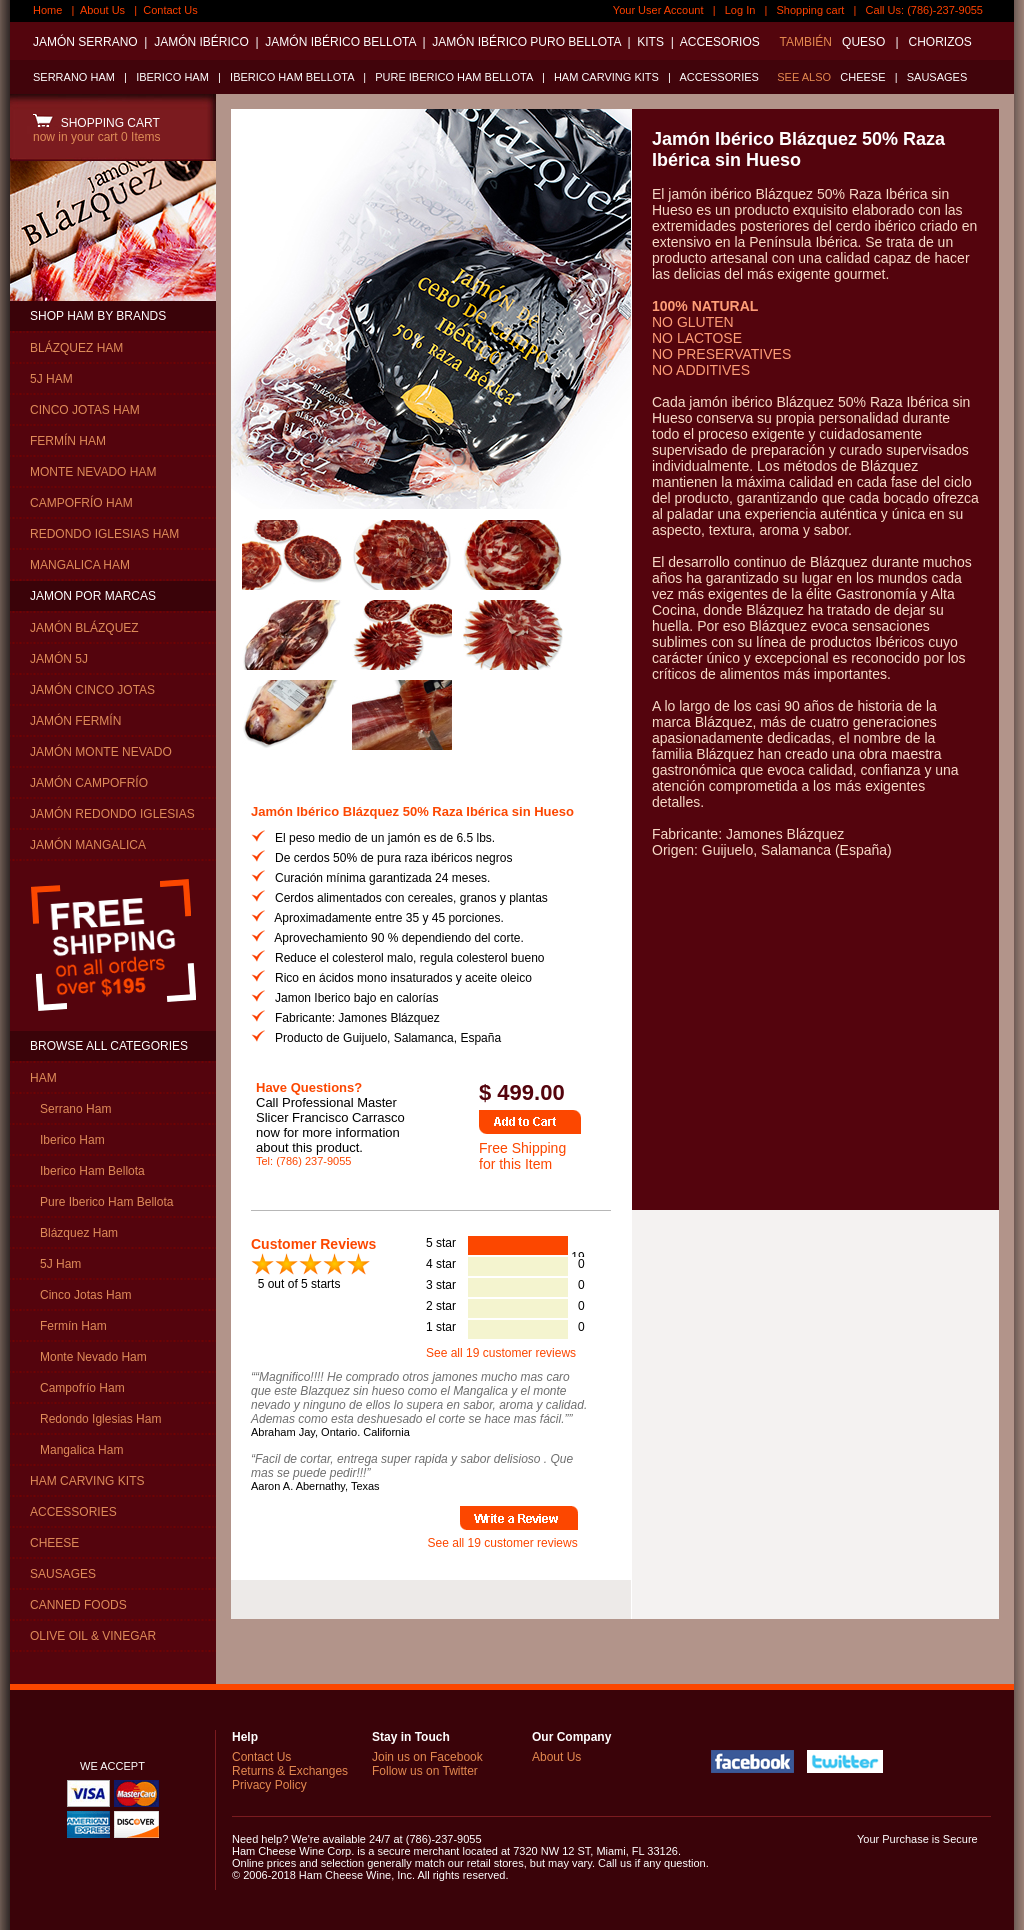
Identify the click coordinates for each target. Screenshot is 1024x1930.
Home (47, 10)
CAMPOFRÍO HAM (81, 503)
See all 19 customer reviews (501, 1353)
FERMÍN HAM (68, 441)
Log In (740, 10)
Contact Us (170, 10)
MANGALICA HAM (80, 565)
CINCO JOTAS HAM (85, 410)
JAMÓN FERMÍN (75, 721)
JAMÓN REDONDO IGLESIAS (112, 814)
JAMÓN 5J (59, 659)
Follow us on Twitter (425, 1771)
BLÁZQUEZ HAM (76, 348)
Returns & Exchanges (290, 1771)
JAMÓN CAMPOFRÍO (89, 783)
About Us (102, 10)
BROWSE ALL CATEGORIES (109, 1046)
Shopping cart (811, 10)
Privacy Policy (269, 1785)
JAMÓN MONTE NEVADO (101, 752)
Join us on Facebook (427, 1757)
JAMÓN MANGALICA (88, 845)
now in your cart (96, 137)
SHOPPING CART (96, 123)
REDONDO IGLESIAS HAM (104, 534)
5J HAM (51, 379)
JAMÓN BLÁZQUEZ (84, 628)
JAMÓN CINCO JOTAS (92, 690)
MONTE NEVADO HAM (93, 472)
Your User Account (658, 10)
